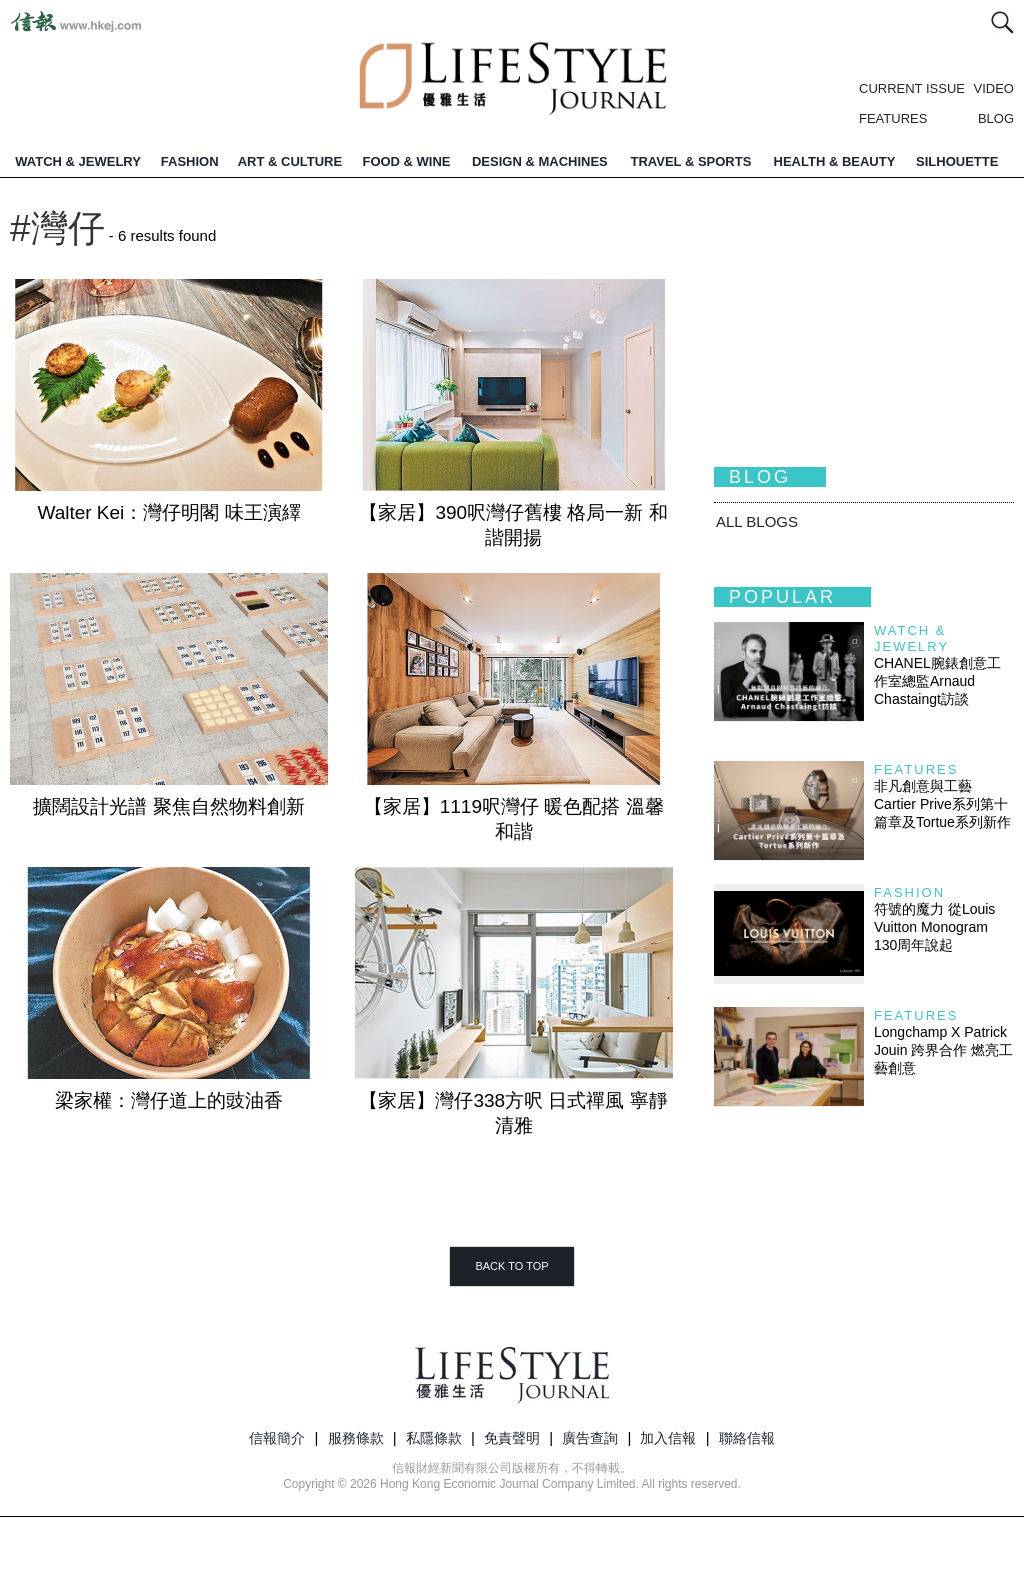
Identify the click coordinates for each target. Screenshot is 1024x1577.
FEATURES (893, 118)
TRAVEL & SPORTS (690, 161)
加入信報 (668, 1438)
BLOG (996, 118)
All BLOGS (757, 521)
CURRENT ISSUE (912, 88)
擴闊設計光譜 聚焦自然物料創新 (168, 806)
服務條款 (356, 1438)
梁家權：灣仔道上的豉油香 (169, 1100)
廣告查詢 (590, 1438)
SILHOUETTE (957, 161)
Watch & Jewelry (911, 638)
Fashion (909, 892)
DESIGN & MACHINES (540, 161)
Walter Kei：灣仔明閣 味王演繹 (168, 512)
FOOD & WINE (406, 161)
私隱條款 (434, 1438)
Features (916, 769)
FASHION (190, 161)
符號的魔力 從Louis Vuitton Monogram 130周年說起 (934, 927)
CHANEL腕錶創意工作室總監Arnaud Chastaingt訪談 (937, 681)
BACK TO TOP (511, 1266)
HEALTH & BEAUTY (835, 161)
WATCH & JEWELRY (78, 161)
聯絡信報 (747, 1438)
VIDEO (994, 88)
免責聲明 (512, 1438)
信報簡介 (277, 1438)
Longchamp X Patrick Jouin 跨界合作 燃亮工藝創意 (943, 1050)
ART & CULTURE (290, 161)
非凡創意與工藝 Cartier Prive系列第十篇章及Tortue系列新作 (942, 804)
